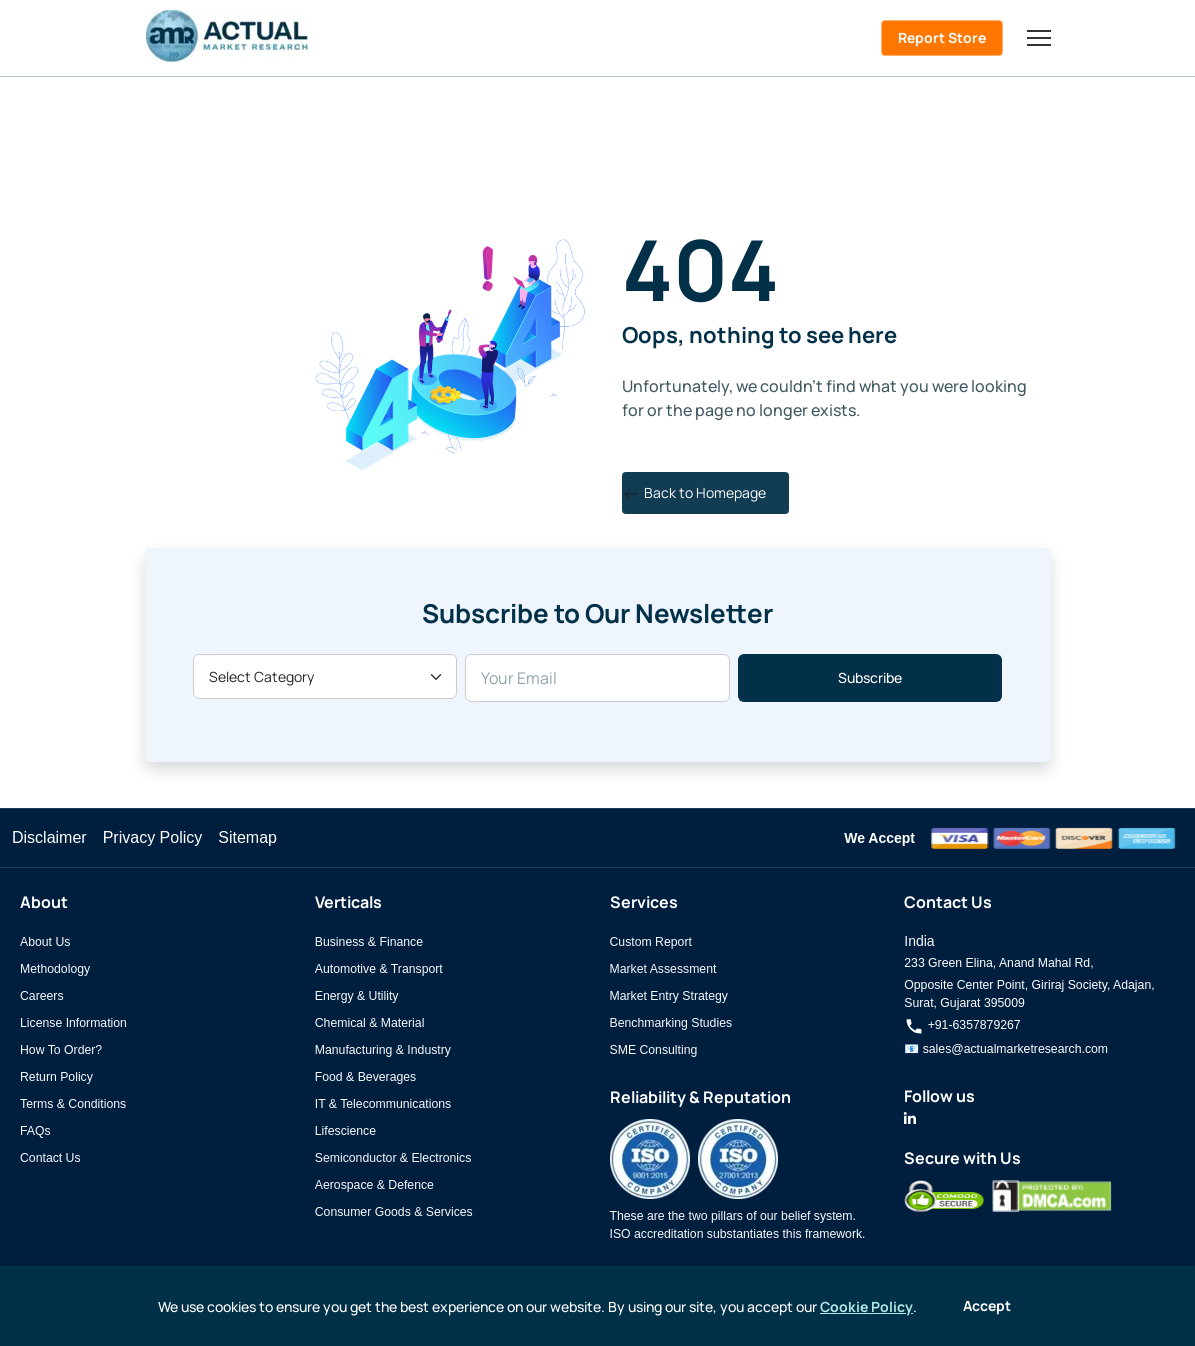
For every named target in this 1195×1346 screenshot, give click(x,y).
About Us (45, 942)
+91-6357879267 (962, 1025)
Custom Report (651, 942)
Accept (987, 1305)
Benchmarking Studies (671, 1023)
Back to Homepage (694, 492)
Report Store (942, 37)
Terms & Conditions (73, 1104)
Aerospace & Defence (374, 1185)
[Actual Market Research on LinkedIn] (910, 1119)
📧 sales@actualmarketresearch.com (1006, 1049)
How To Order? (61, 1050)
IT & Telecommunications (383, 1104)
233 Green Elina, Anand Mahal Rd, (998, 963)
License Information (73, 1023)
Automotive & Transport (379, 969)
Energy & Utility (357, 996)
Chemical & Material (370, 1023)
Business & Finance (369, 942)
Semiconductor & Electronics (393, 1158)
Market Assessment (663, 969)
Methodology (55, 969)
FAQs (35, 1131)
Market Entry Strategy (669, 996)
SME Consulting (654, 1050)
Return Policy (56, 1077)
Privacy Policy (153, 837)
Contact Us (50, 1158)
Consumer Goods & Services (394, 1212)
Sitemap (247, 837)
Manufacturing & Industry (383, 1050)
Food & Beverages (365, 1077)
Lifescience (345, 1131)
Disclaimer (49, 837)
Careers (42, 996)
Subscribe (870, 677)
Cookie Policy (866, 1306)
